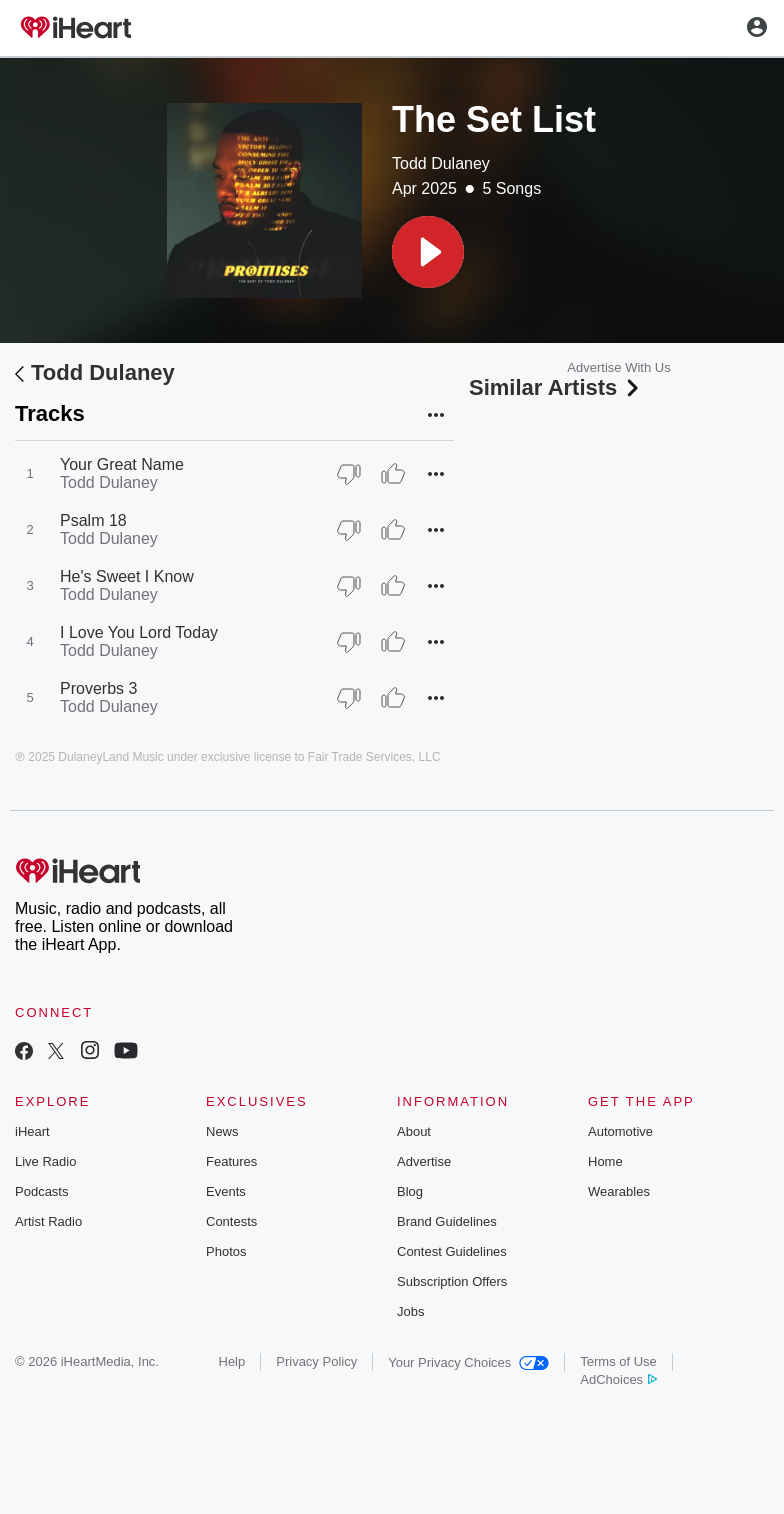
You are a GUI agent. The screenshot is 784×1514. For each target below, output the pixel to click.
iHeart (32, 1131)
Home (605, 1161)
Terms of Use (618, 1361)
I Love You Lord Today (139, 632)
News (222, 1131)
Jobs (410, 1311)
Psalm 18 (93, 520)
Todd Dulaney (441, 163)
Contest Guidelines (452, 1251)
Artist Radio (48, 1221)
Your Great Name (122, 464)
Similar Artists (556, 387)
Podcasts (41, 1191)
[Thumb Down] (349, 474)
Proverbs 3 (98, 688)
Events (226, 1191)
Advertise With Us (618, 367)
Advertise (424, 1161)
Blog (410, 1191)
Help (232, 1361)
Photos (226, 1251)
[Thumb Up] (393, 474)
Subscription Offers (452, 1281)
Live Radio (45, 1161)
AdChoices (618, 1379)
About (414, 1131)
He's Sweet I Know (127, 576)
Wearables (619, 1191)
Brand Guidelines (447, 1221)
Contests (231, 1221)
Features (231, 1161)
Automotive (620, 1131)
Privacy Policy (316, 1361)
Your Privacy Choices (468, 1362)
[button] (428, 252)
